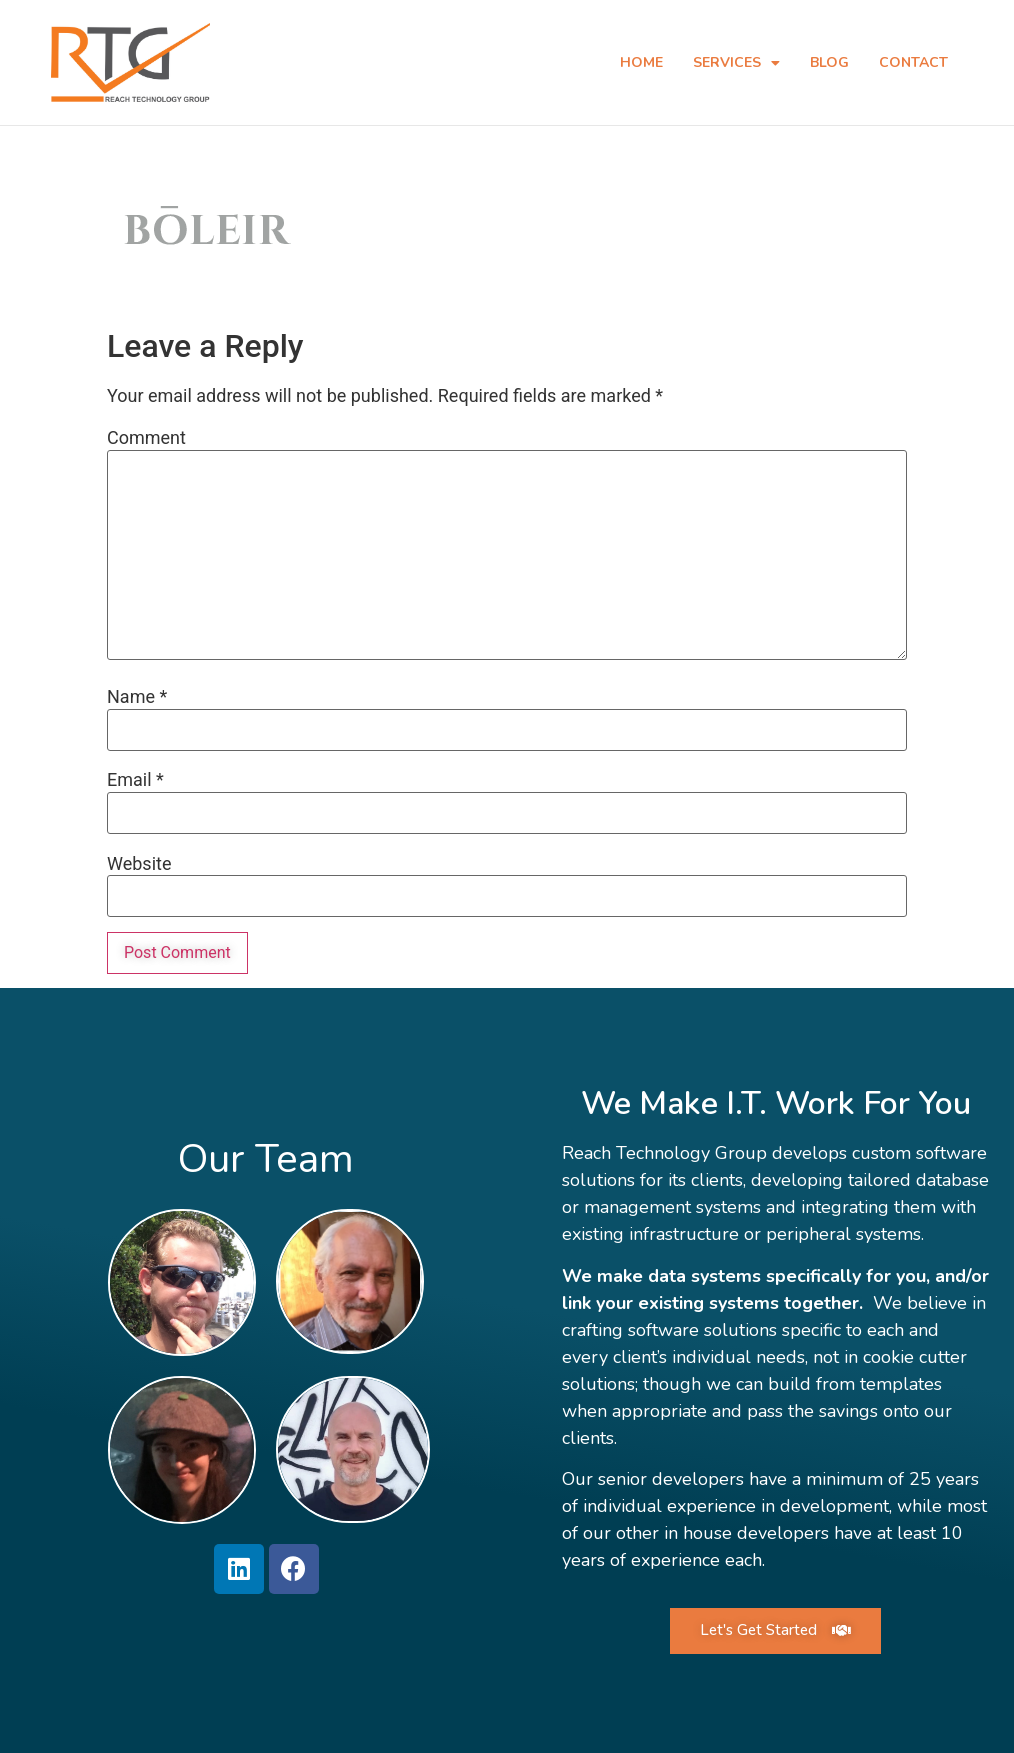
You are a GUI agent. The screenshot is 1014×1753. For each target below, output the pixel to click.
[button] (775, 1630)
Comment (146, 437)
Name (137, 696)
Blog (829, 62)
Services (736, 63)
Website (139, 863)
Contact (913, 62)
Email (135, 779)
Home (641, 62)
